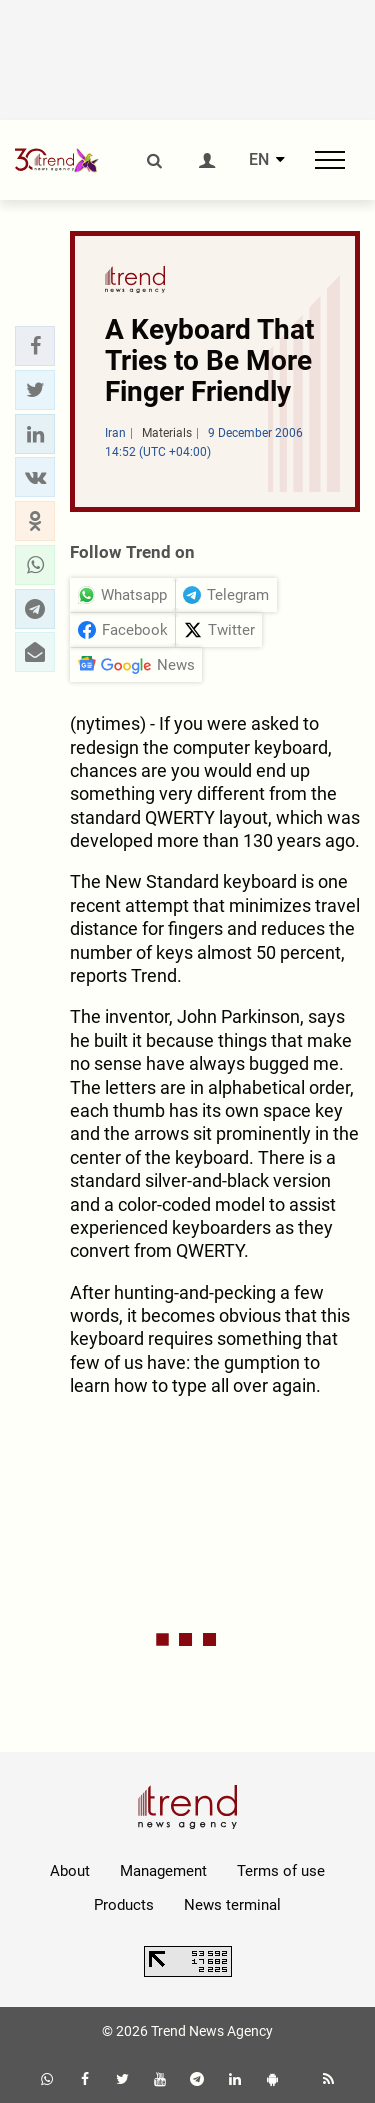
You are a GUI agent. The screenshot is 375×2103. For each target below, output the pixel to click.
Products (124, 1905)
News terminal (232, 1905)
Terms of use (281, 1871)
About (70, 1871)
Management (163, 1871)
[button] (35, 346)
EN (259, 160)
